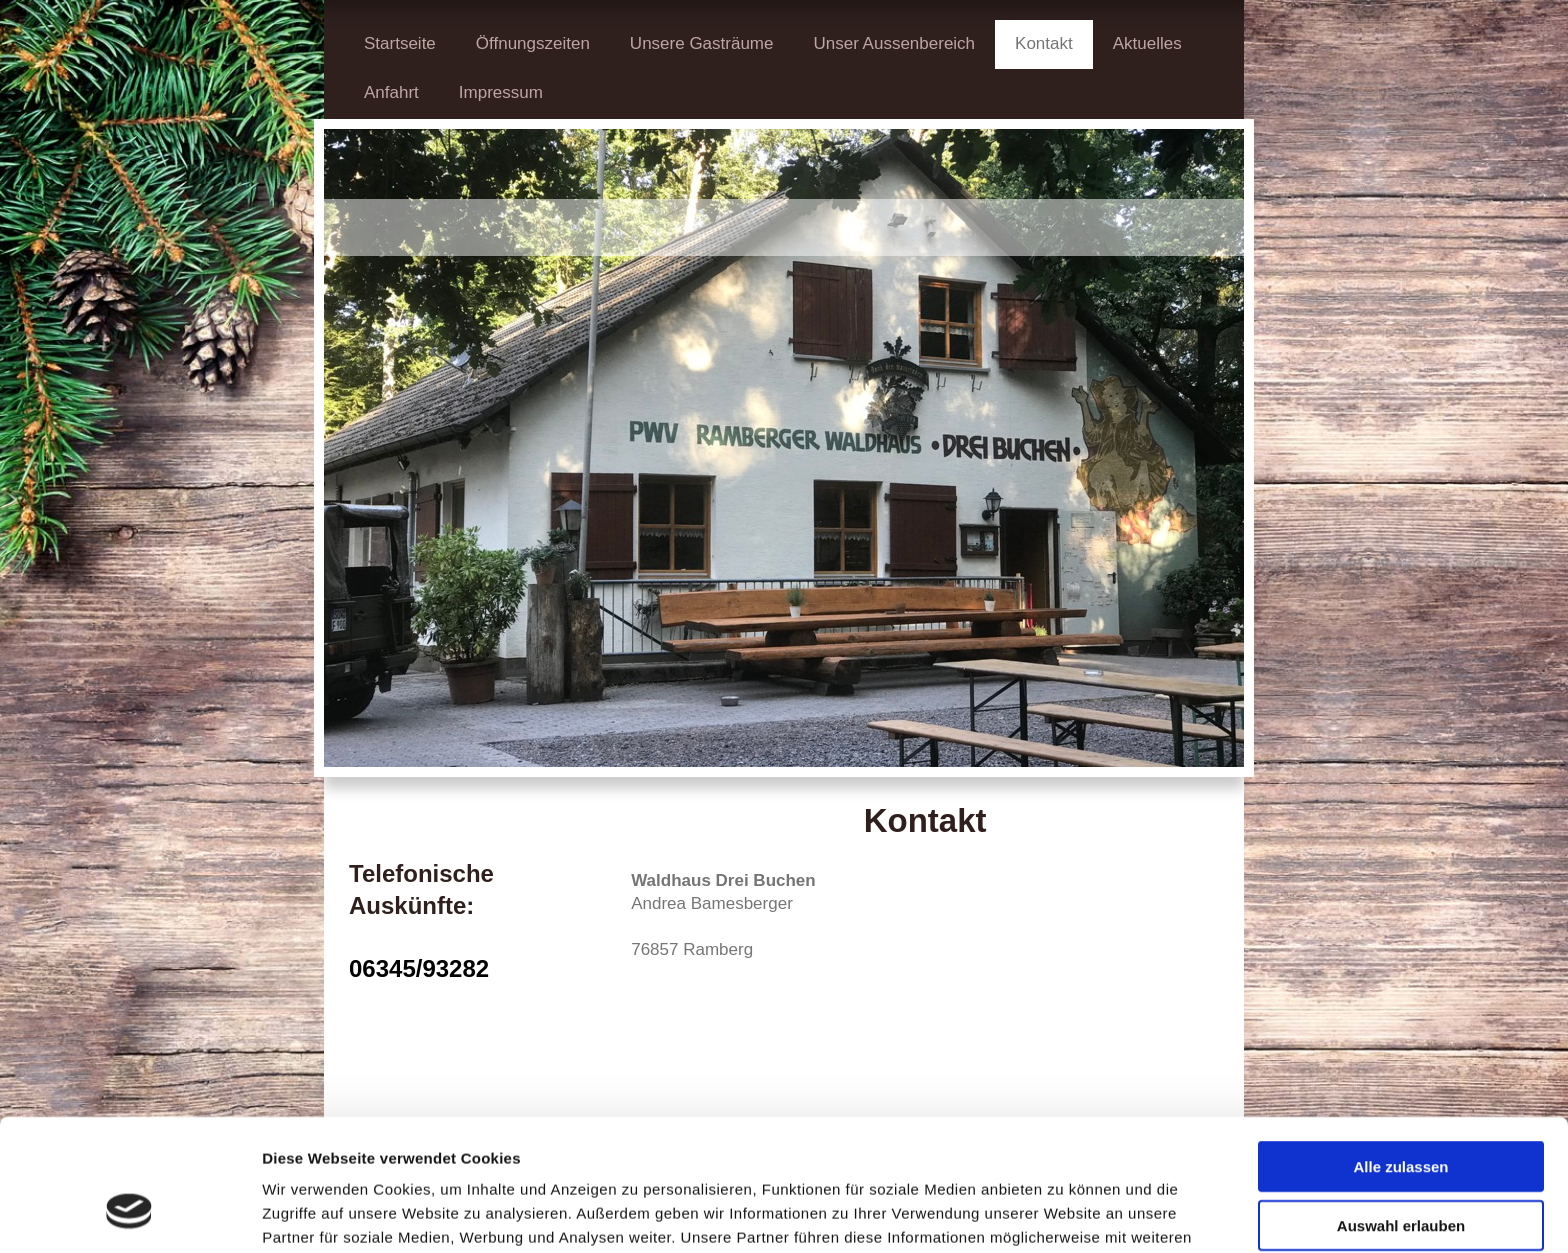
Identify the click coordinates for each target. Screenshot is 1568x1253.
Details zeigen (1063, 1213)
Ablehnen (1401, 1170)
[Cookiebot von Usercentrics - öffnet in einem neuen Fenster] (129, 1214)
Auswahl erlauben (1401, 1112)
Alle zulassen (1400, 1053)
